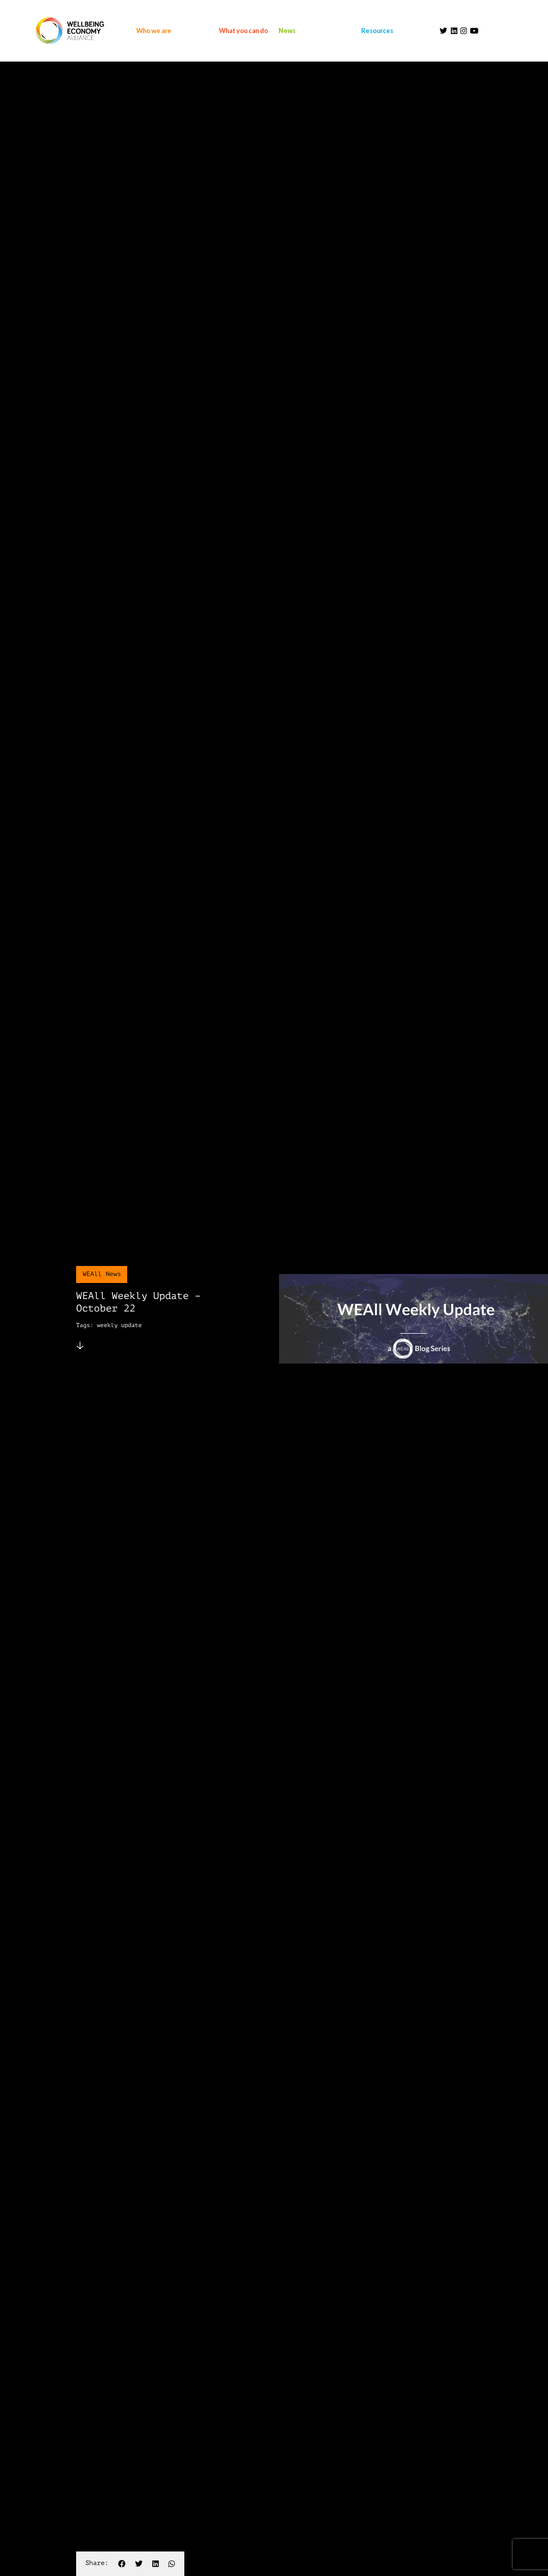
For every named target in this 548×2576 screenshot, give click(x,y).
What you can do (243, 31)
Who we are (153, 31)
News (287, 31)
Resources (377, 31)
